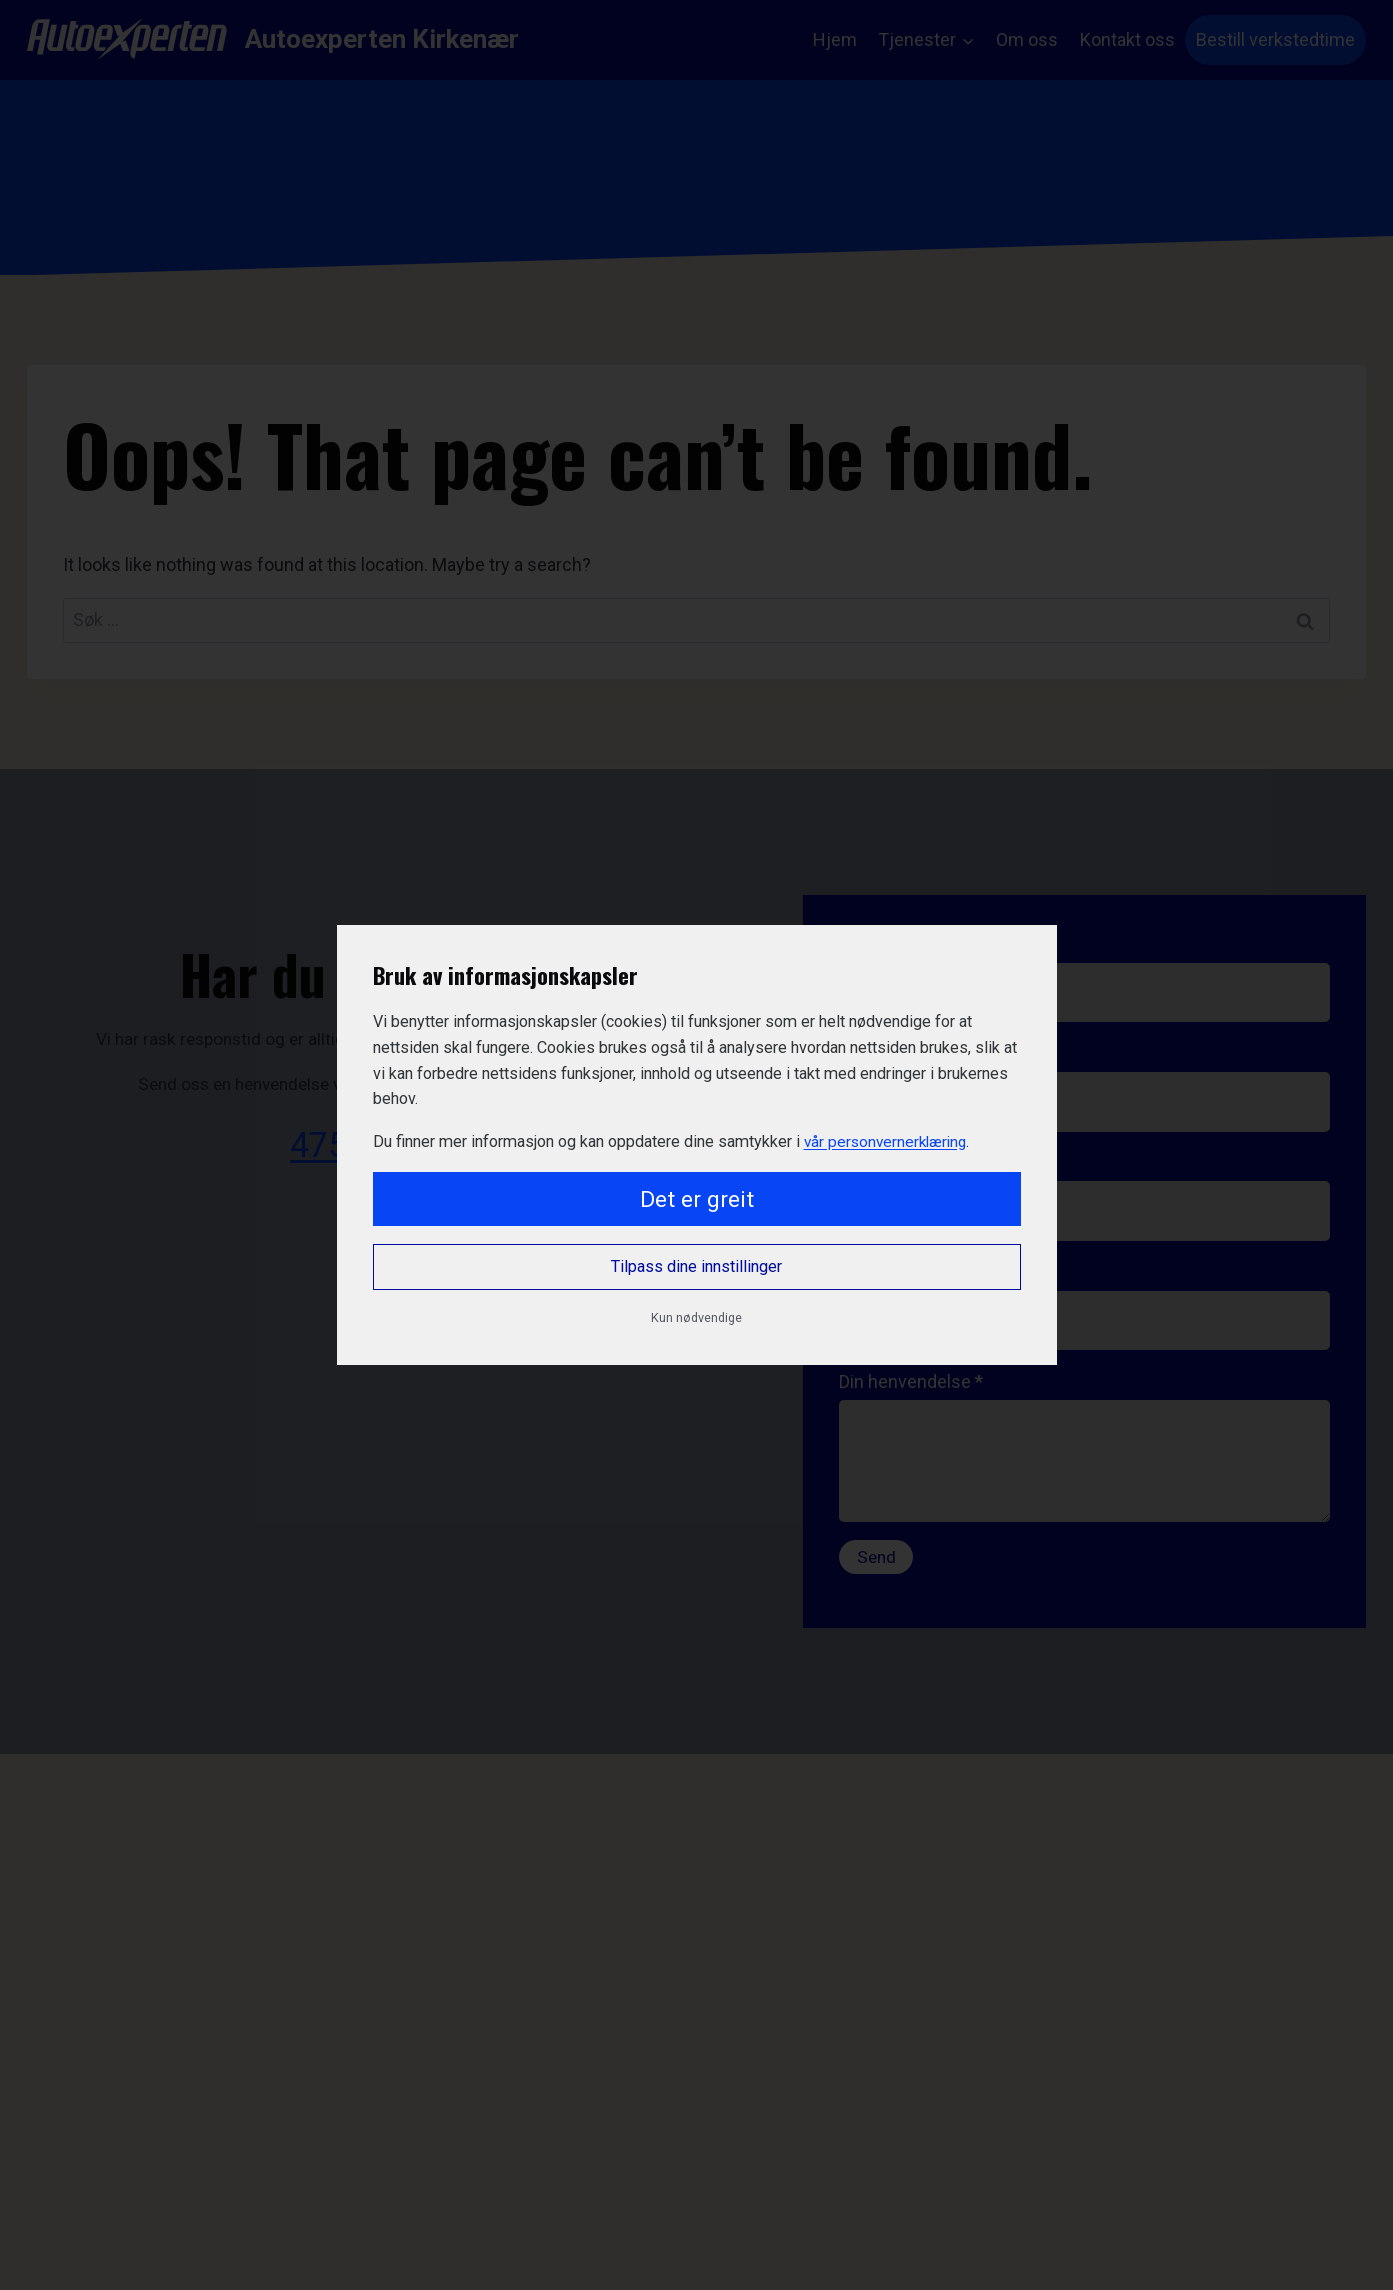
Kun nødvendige (696, 1317)
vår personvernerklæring (889, 1141)
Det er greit (697, 1199)
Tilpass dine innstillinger (696, 1266)
